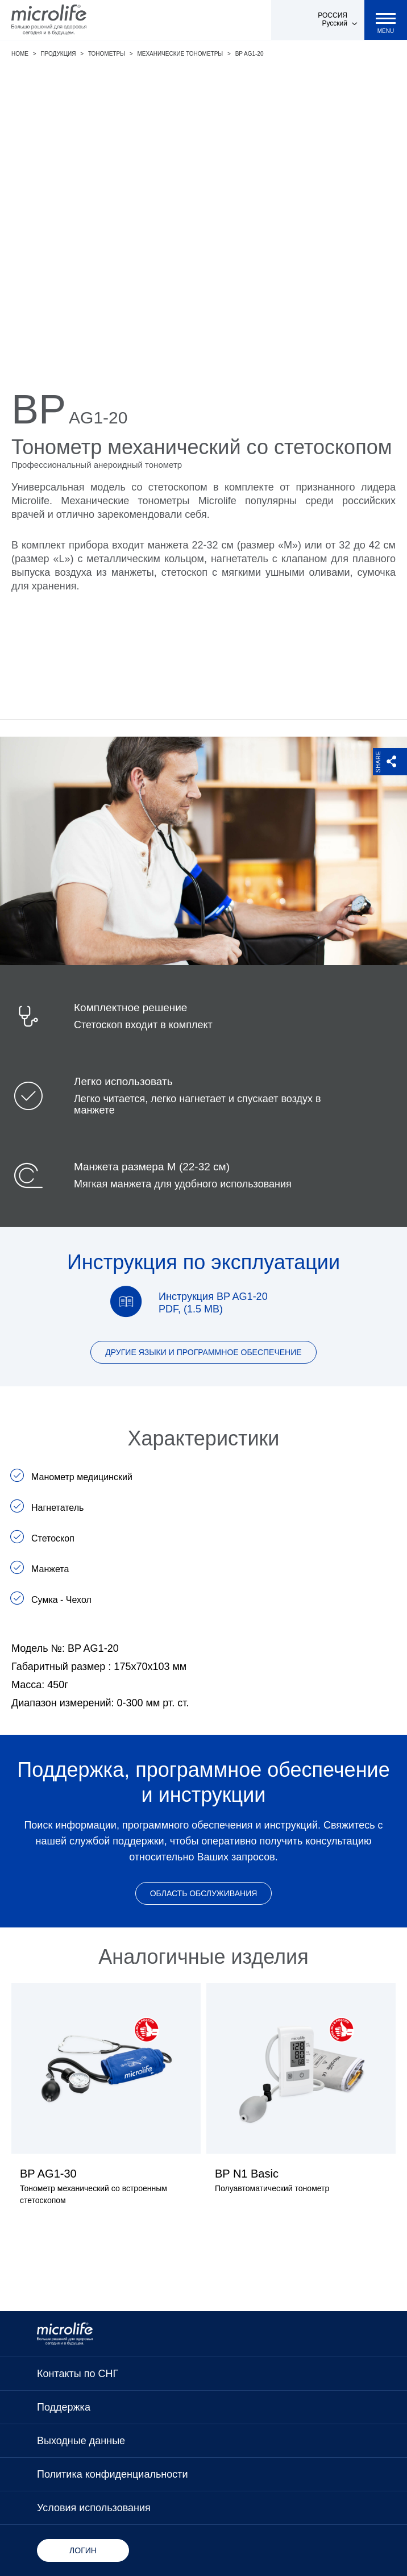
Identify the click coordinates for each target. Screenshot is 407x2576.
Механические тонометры (180, 54)
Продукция (58, 54)
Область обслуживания (204, 1893)
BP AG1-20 (249, 54)
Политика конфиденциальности (112, 2474)
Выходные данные (81, 2440)
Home (19, 54)
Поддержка (63, 2407)
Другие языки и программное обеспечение (203, 1352)
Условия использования (94, 2507)
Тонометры (106, 54)
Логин (83, 2550)
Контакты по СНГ (77, 2373)
